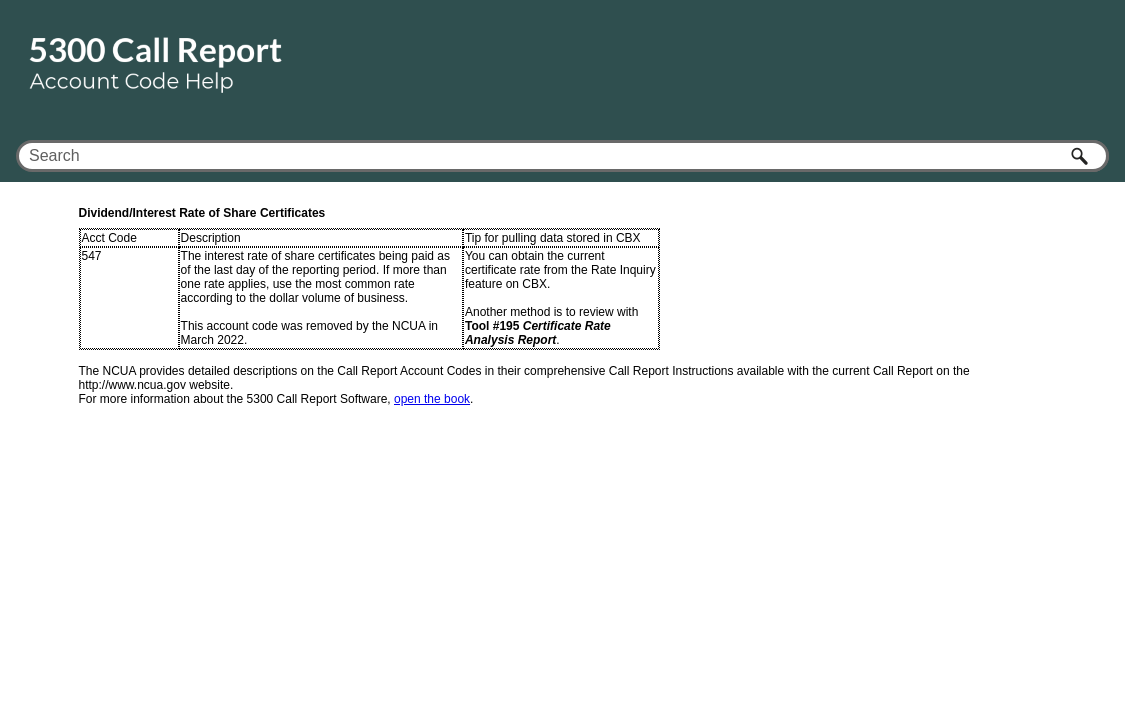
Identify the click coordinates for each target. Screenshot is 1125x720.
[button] (1081, 156)
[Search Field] (562, 156)
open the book (432, 399)
